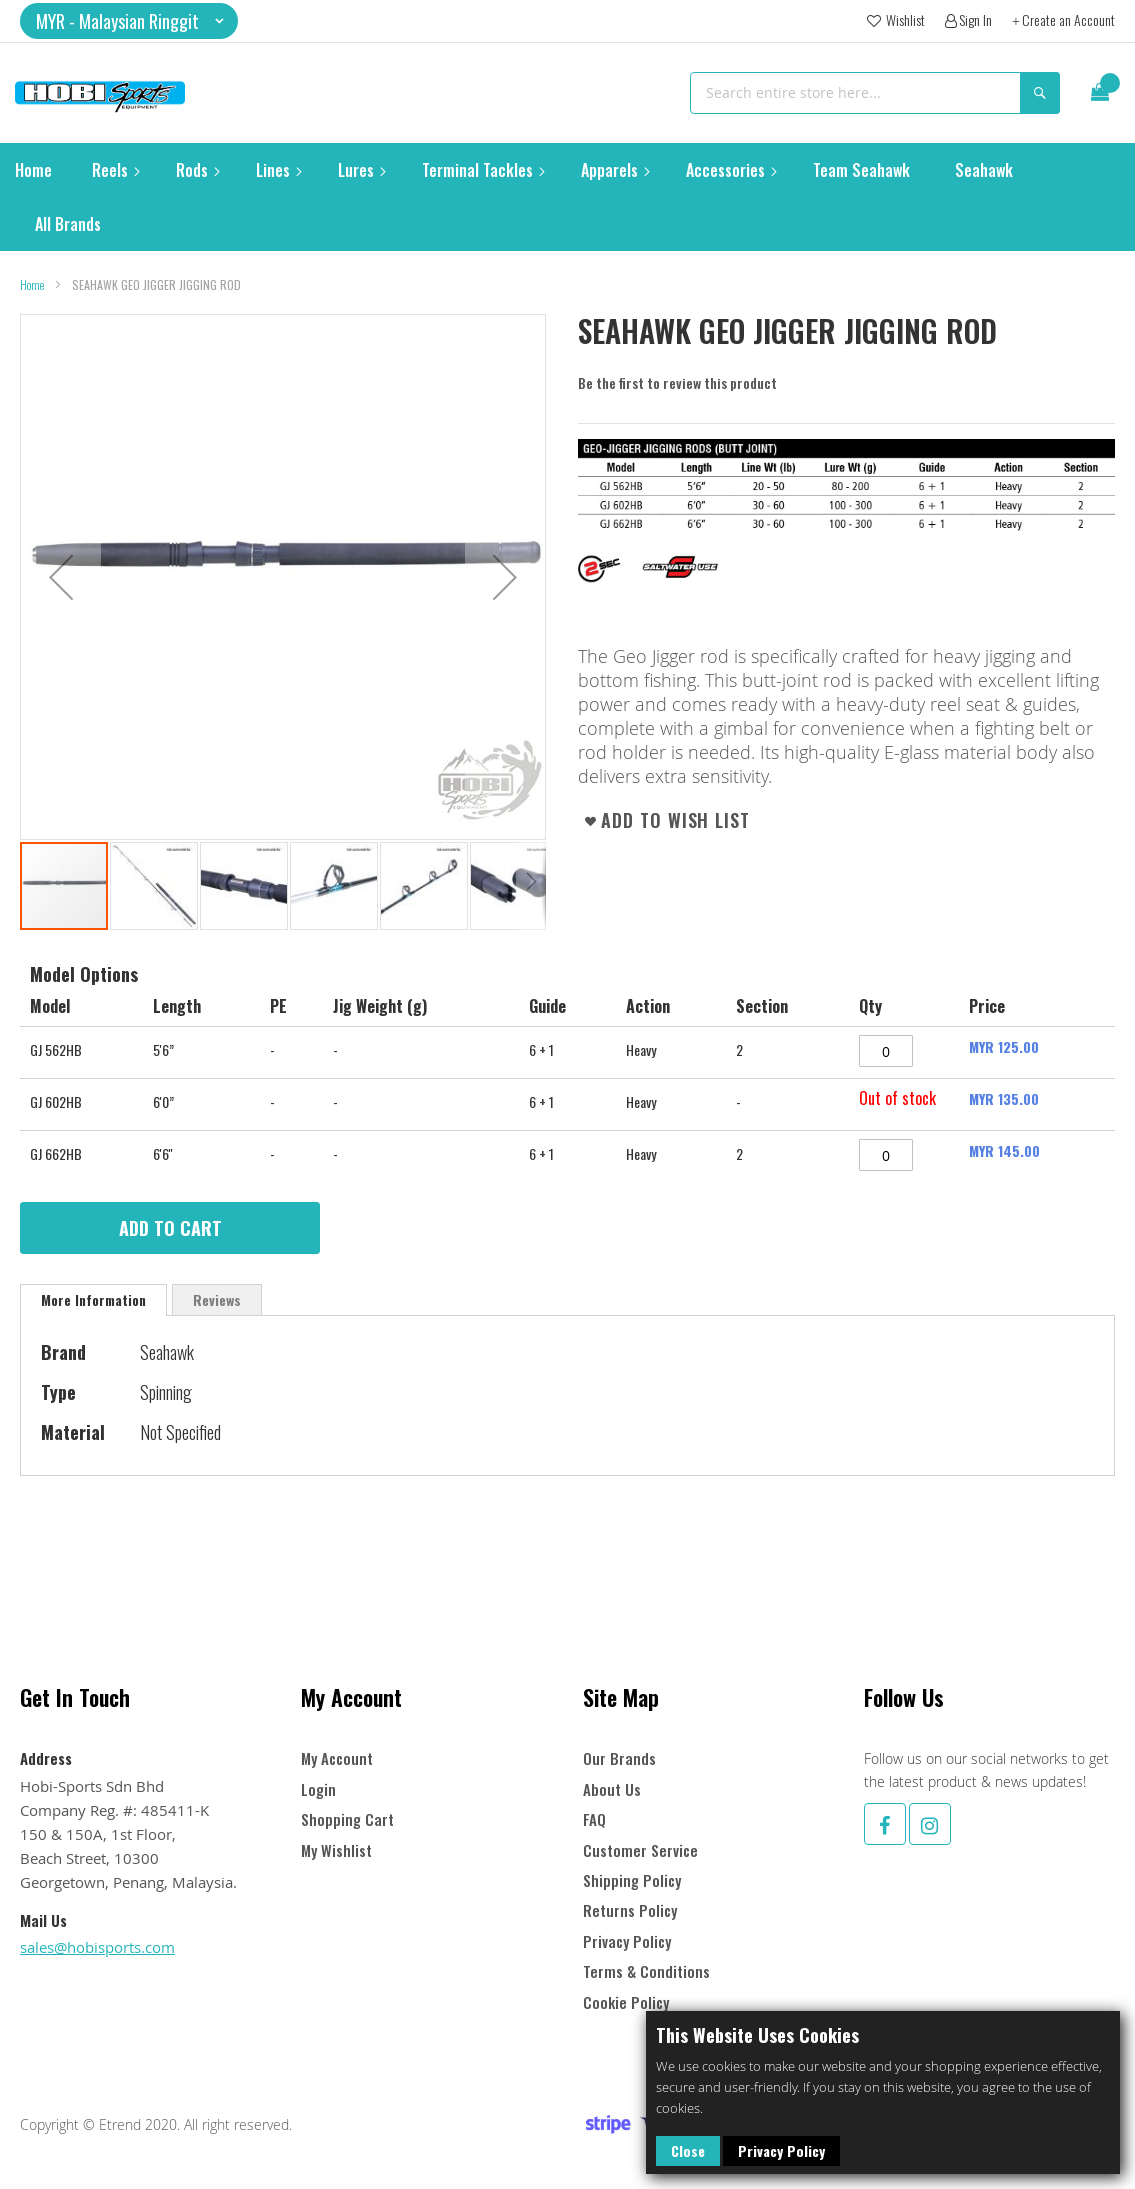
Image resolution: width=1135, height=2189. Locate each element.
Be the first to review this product (677, 382)
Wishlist (904, 20)
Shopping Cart (347, 1819)
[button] (129, 21)
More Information (93, 1299)
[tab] (93, 1300)
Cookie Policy (626, 2002)
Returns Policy (630, 1910)
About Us (612, 1789)
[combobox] (875, 93)
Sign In (975, 20)
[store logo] (100, 93)
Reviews (217, 1299)
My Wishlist (336, 1850)
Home (32, 284)
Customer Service (640, 1850)
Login (318, 1789)
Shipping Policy (632, 1880)
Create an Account (1068, 20)
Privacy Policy (781, 2150)
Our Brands (619, 1758)
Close (688, 2150)
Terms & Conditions (646, 1971)
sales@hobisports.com (97, 1947)
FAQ (594, 1819)
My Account (337, 1758)
